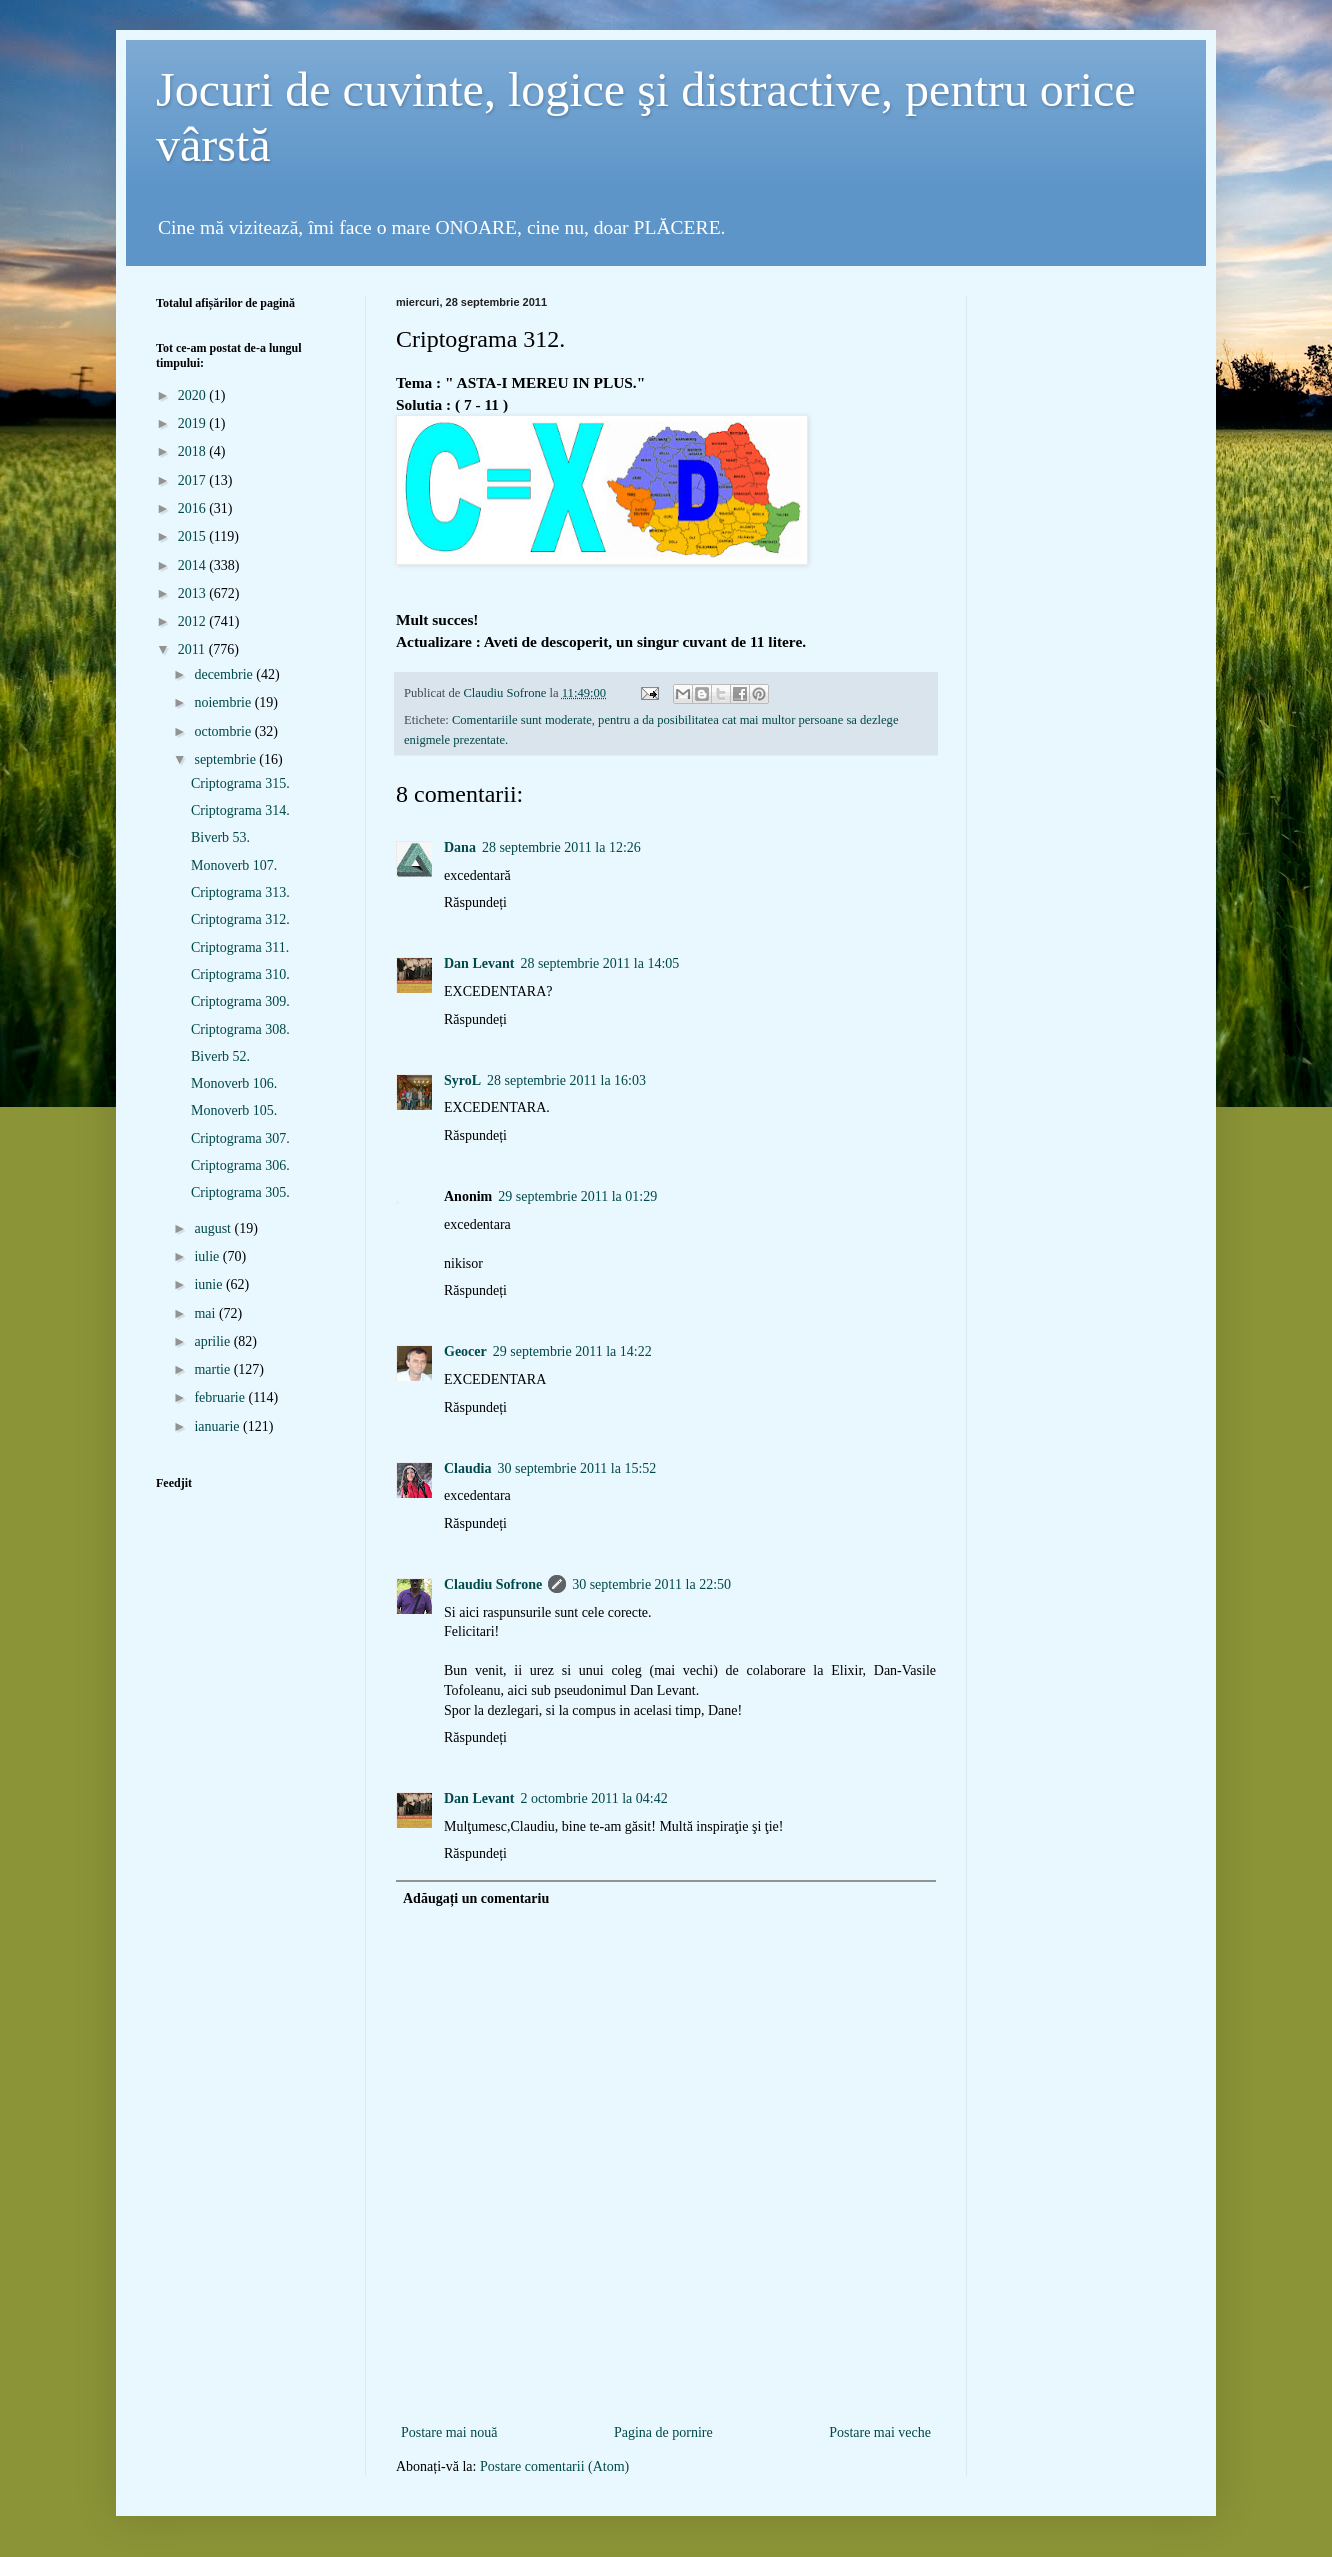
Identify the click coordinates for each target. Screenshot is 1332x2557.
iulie (208, 1256)
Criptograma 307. (240, 1138)
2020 (194, 395)
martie (213, 1369)
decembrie (225, 674)
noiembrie (224, 702)
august (214, 1228)
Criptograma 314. (240, 810)
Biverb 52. (220, 1056)
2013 (194, 593)
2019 (194, 423)
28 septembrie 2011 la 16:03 (566, 1080)
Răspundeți (475, 902)
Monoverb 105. (234, 1110)
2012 (194, 621)
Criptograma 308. (240, 1029)
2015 (194, 536)
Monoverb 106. (234, 1083)
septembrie (226, 759)
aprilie (213, 1341)
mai (206, 1313)
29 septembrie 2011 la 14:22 (572, 1351)
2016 (194, 508)
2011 (193, 649)
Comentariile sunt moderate (522, 720)
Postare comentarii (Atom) (554, 2466)
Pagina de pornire (663, 2432)
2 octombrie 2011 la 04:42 (593, 1798)
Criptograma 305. (240, 1192)
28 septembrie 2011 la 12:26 (561, 847)
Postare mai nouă (449, 2432)
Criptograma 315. (240, 783)
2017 (194, 480)
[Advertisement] (666, 2387)
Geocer (465, 1351)
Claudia (467, 1468)
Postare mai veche (880, 2432)
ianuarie (218, 1426)
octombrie (224, 731)
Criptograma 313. (240, 892)
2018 (194, 451)
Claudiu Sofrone (493, 1584)
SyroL (462, 1080)
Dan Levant (479, 963)
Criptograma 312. (240, 919)
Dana (460, 847)
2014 (194, 565)
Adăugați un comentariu (476, 1898)
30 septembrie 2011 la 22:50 (651, 1584)
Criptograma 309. (240, 1001)
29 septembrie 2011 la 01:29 (577, 1196)
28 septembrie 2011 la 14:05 (599, 963)
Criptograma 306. (240, 1165)
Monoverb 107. (234, 865)
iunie (210, 1284)
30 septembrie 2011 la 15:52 (576, 1468)
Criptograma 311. (240, 947)
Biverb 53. (220, 837)
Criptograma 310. (240, 974)
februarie (221, 1397)
